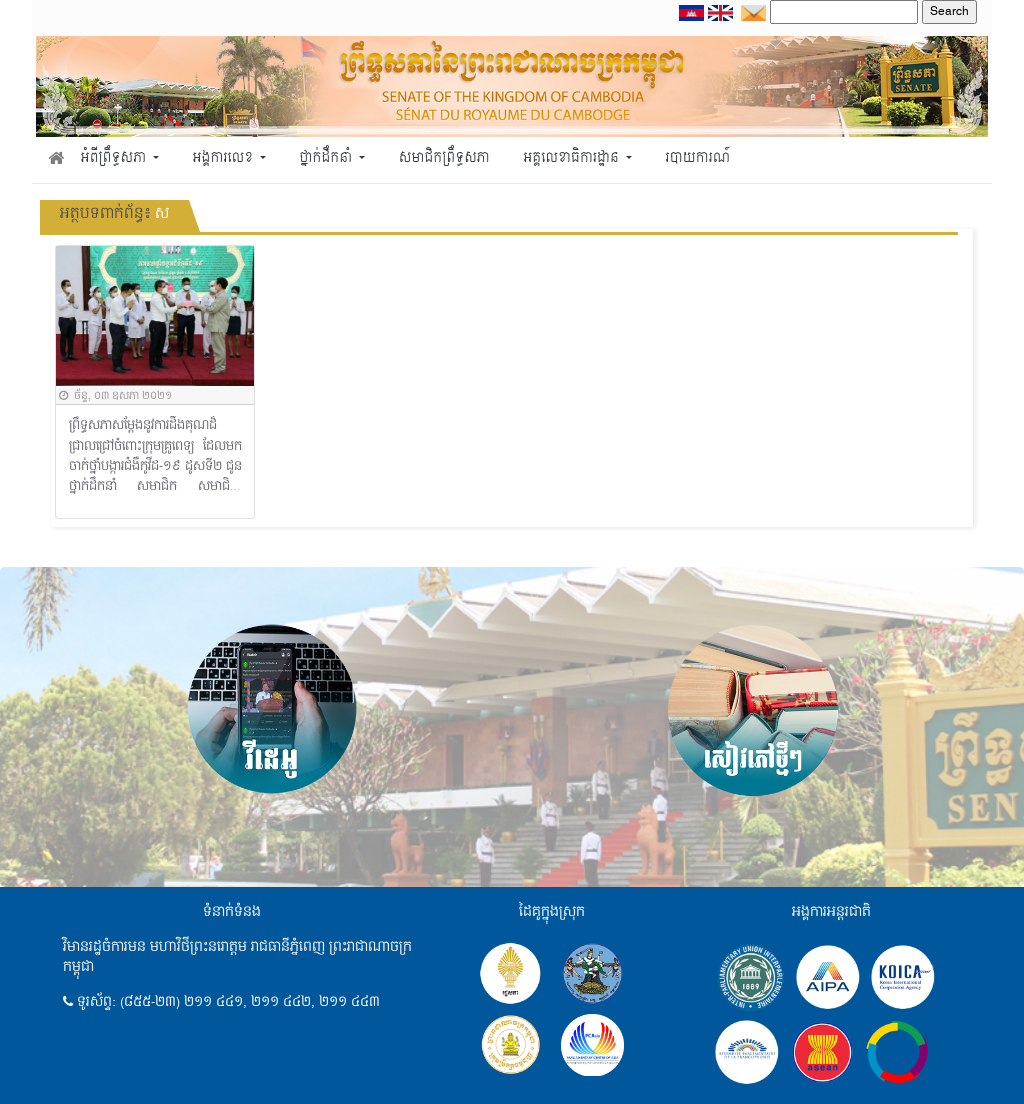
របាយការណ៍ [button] (698, 158)
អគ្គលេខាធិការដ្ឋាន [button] (572, 158)
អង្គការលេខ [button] (225, 158)
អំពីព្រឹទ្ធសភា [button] (115, 158)
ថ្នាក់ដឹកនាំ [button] (328, 158)
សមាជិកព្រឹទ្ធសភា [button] (444, 158)
